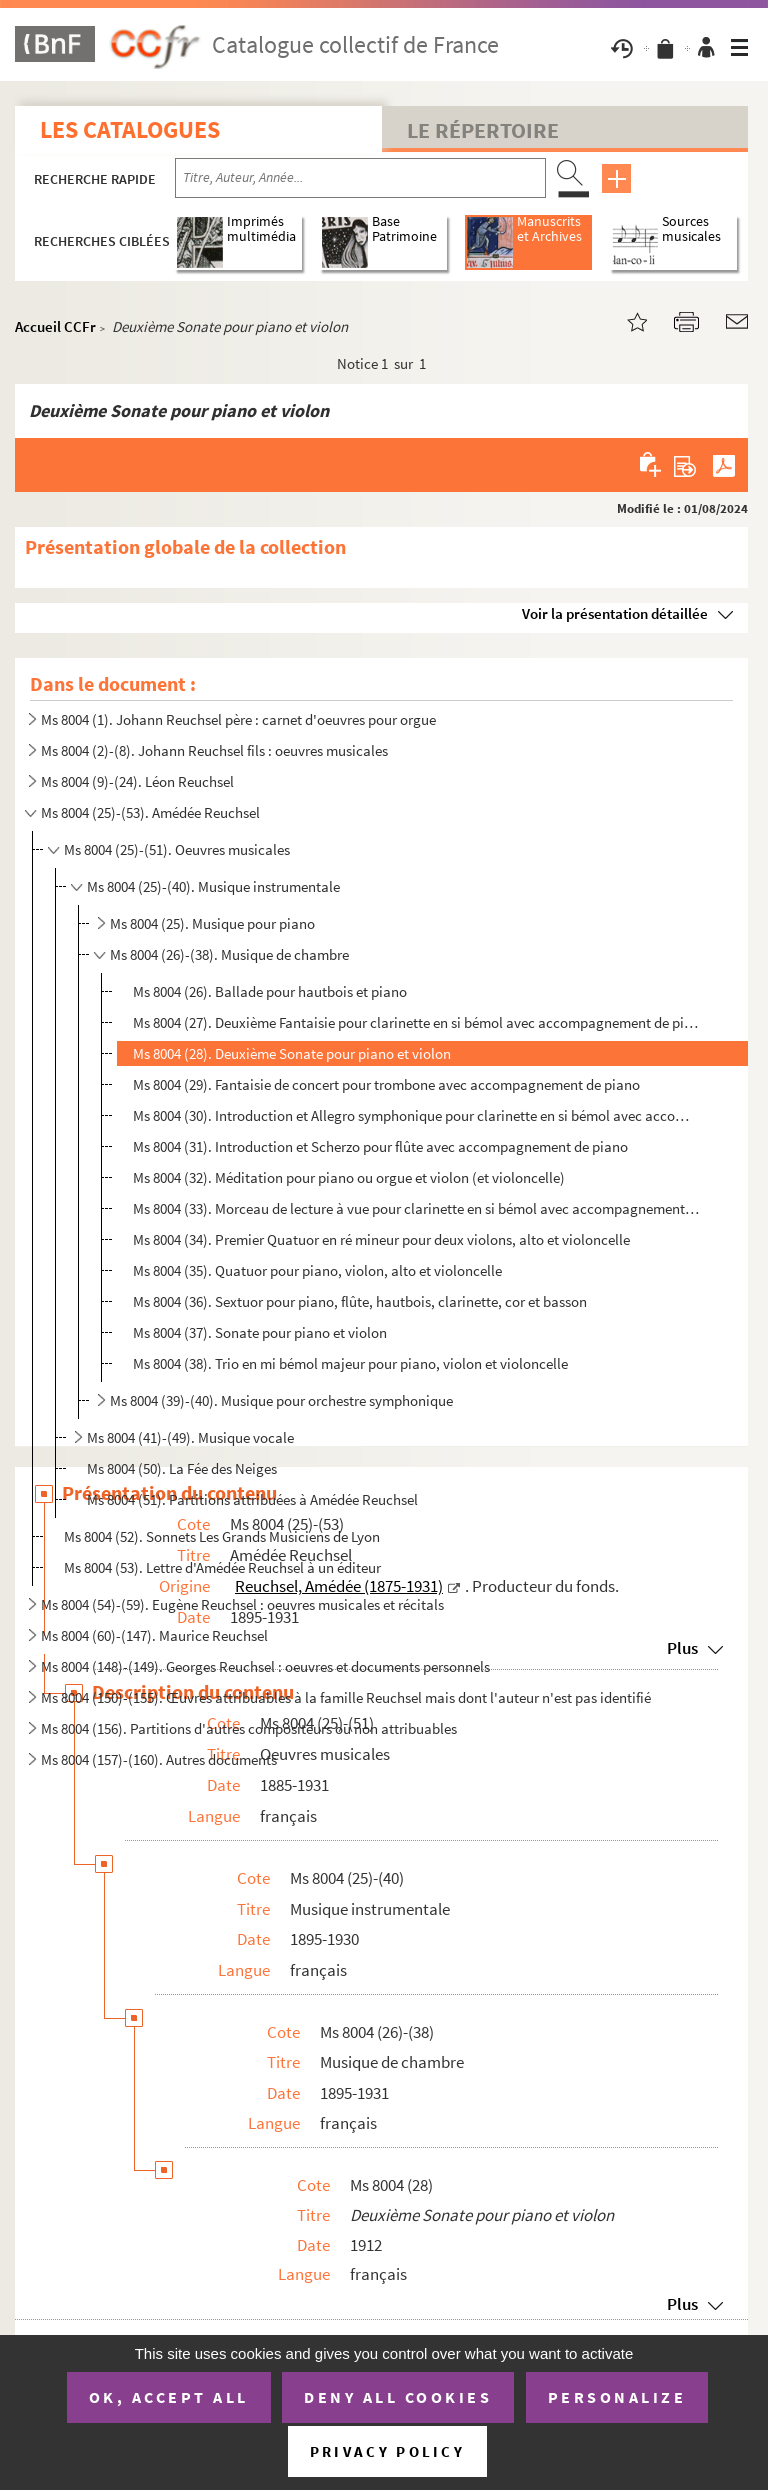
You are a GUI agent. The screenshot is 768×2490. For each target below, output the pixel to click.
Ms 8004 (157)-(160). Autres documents (159, 1759)
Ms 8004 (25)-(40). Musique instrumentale (213, 886)
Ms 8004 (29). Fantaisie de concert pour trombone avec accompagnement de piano (386, 1084)
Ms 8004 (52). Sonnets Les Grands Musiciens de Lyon (222, 1536)
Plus (682, 2304)
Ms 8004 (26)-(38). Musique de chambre (229, 954)
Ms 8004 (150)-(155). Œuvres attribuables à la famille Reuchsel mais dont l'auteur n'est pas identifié (346, 1697)
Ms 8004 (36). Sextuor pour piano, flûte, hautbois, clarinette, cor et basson (360, 1301)
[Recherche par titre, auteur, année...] (360, 178)
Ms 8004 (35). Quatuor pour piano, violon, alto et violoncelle (317, 1270)
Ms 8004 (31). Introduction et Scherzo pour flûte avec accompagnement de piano (380, 1146)
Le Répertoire (483, 130)
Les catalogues (130, 129)
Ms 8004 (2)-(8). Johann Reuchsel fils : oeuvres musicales (214, 750)
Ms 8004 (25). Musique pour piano (212, 923)
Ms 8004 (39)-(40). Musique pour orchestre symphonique (281, 1400)
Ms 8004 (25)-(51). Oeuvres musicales (177, 849)
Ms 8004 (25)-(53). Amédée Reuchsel (150, 812)
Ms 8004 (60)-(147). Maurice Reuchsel (154, 1635)
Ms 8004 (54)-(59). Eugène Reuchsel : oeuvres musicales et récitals (242, 1604)
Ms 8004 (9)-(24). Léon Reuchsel (137, 781)
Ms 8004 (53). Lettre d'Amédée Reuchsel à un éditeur (222, 1567)
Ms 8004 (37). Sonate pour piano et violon (260, 1332)
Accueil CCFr (55, 326)
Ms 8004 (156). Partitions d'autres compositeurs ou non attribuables (249, 1728)
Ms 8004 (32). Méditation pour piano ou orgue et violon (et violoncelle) (349, 1177)
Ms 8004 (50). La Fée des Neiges (182, 1468)
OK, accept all (169, 2397)
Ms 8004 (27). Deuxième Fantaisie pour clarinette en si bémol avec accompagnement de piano (417, 1022)
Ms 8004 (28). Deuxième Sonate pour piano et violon (292, 1053)
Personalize (617, 2397)
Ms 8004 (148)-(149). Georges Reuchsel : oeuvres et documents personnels (265, 1666)
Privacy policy (387, 2451)
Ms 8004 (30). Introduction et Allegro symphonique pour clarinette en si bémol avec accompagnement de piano (417, 1115)
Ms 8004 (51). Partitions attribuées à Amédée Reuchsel (252, 1499)
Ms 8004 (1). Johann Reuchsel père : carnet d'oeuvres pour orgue (238, 719)
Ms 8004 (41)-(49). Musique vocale (190, 1437)
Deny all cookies (398, 2397)
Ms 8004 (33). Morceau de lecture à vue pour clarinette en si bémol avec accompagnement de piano (417, 1208)
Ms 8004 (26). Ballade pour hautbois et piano (270, 991)
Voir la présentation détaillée (615, 613)
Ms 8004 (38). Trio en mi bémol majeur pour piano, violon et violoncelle (350, 1363)
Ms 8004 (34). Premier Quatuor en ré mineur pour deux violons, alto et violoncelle (381, 1239)
